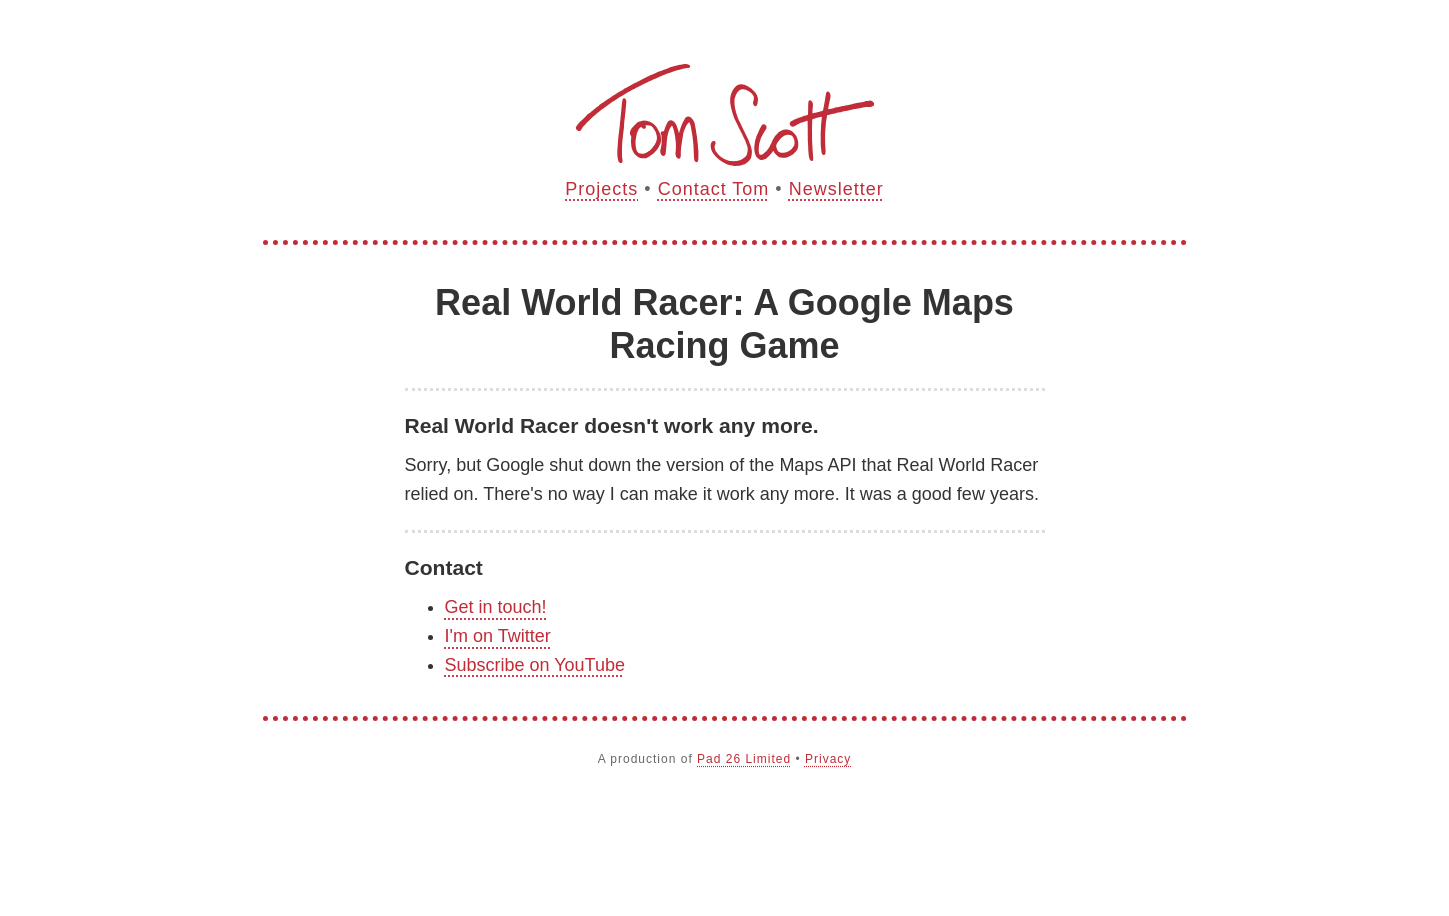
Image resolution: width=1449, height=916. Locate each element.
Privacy (828, 759)
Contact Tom (714, 189)
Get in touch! (496, 607)
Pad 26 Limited (744, 759)
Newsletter (836, 189)
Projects (601, 189)
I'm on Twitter (498, 636)
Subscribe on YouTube (535, 665)
